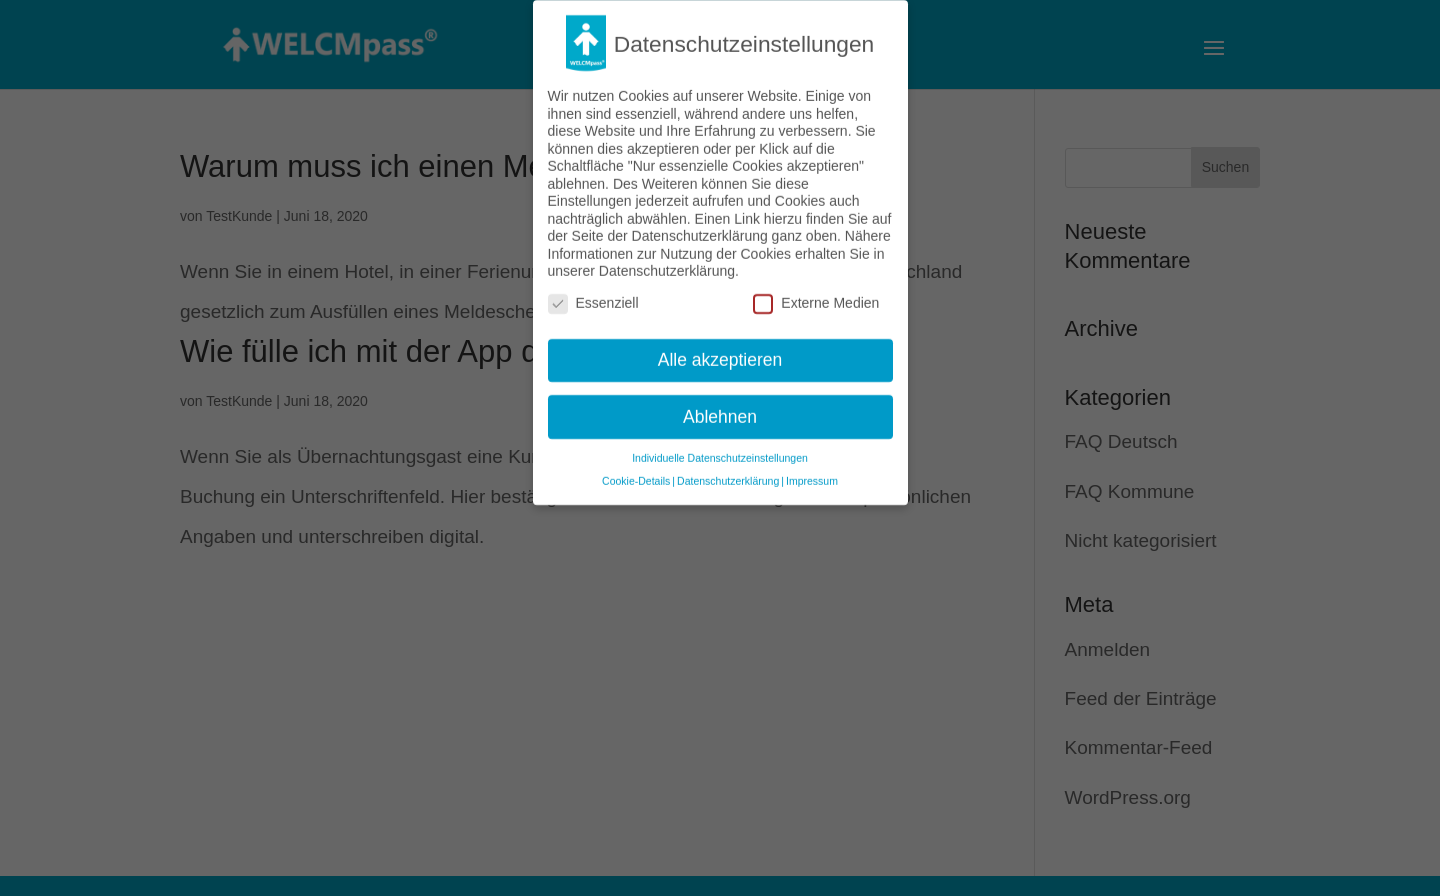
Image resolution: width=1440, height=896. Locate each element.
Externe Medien (816, 293)
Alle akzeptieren (720, 349)
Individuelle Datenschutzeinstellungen (720, 448)
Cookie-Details (636, 471)
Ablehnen (720, 406)
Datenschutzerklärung (728, 471)
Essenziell (593, 293)
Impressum (812, 471)
